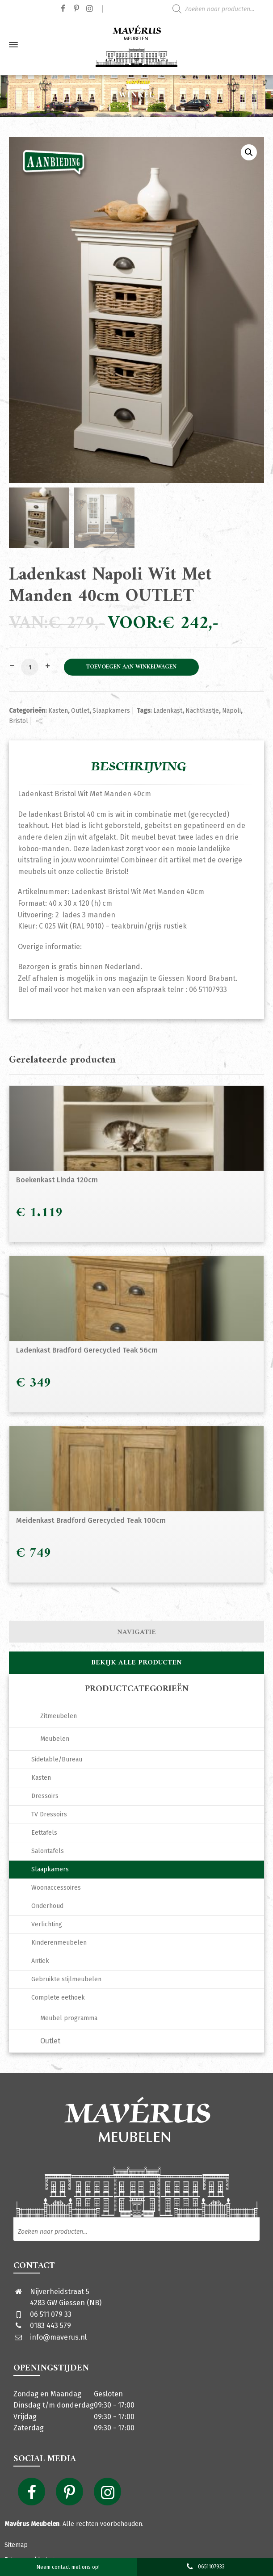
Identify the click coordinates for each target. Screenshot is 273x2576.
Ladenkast (167, 710)
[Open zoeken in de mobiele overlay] (220, 9)
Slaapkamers (111, 710)
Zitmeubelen (58, 1716)
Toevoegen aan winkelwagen (131, 667)
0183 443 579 (50, 2325)
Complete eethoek (58, 1997)
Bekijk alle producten (136, 1662)
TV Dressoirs (49, 1814)
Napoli (231, 710)
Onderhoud (47, 1906)
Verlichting (46, 1924)
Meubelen (54, 1739)
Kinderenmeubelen (59, 1942)
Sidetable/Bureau (56, 1759)
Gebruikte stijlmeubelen (66, 1979)
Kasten (58, 710)
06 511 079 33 (50, 2314)
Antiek (40, 1961)
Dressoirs (45, 1796)
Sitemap (16, 2545)
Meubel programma (68, 2018)
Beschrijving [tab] (139, 766)
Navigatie (136, 1632)
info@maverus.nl (58, 2337)
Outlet (80, 710)
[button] (249, 152)
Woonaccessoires (56, 1887)
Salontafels (47, 1851)
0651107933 (205, 2566)
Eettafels (44, 1832)
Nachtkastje (202, 710)
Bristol (18, 721)
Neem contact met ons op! (68, 2567)
